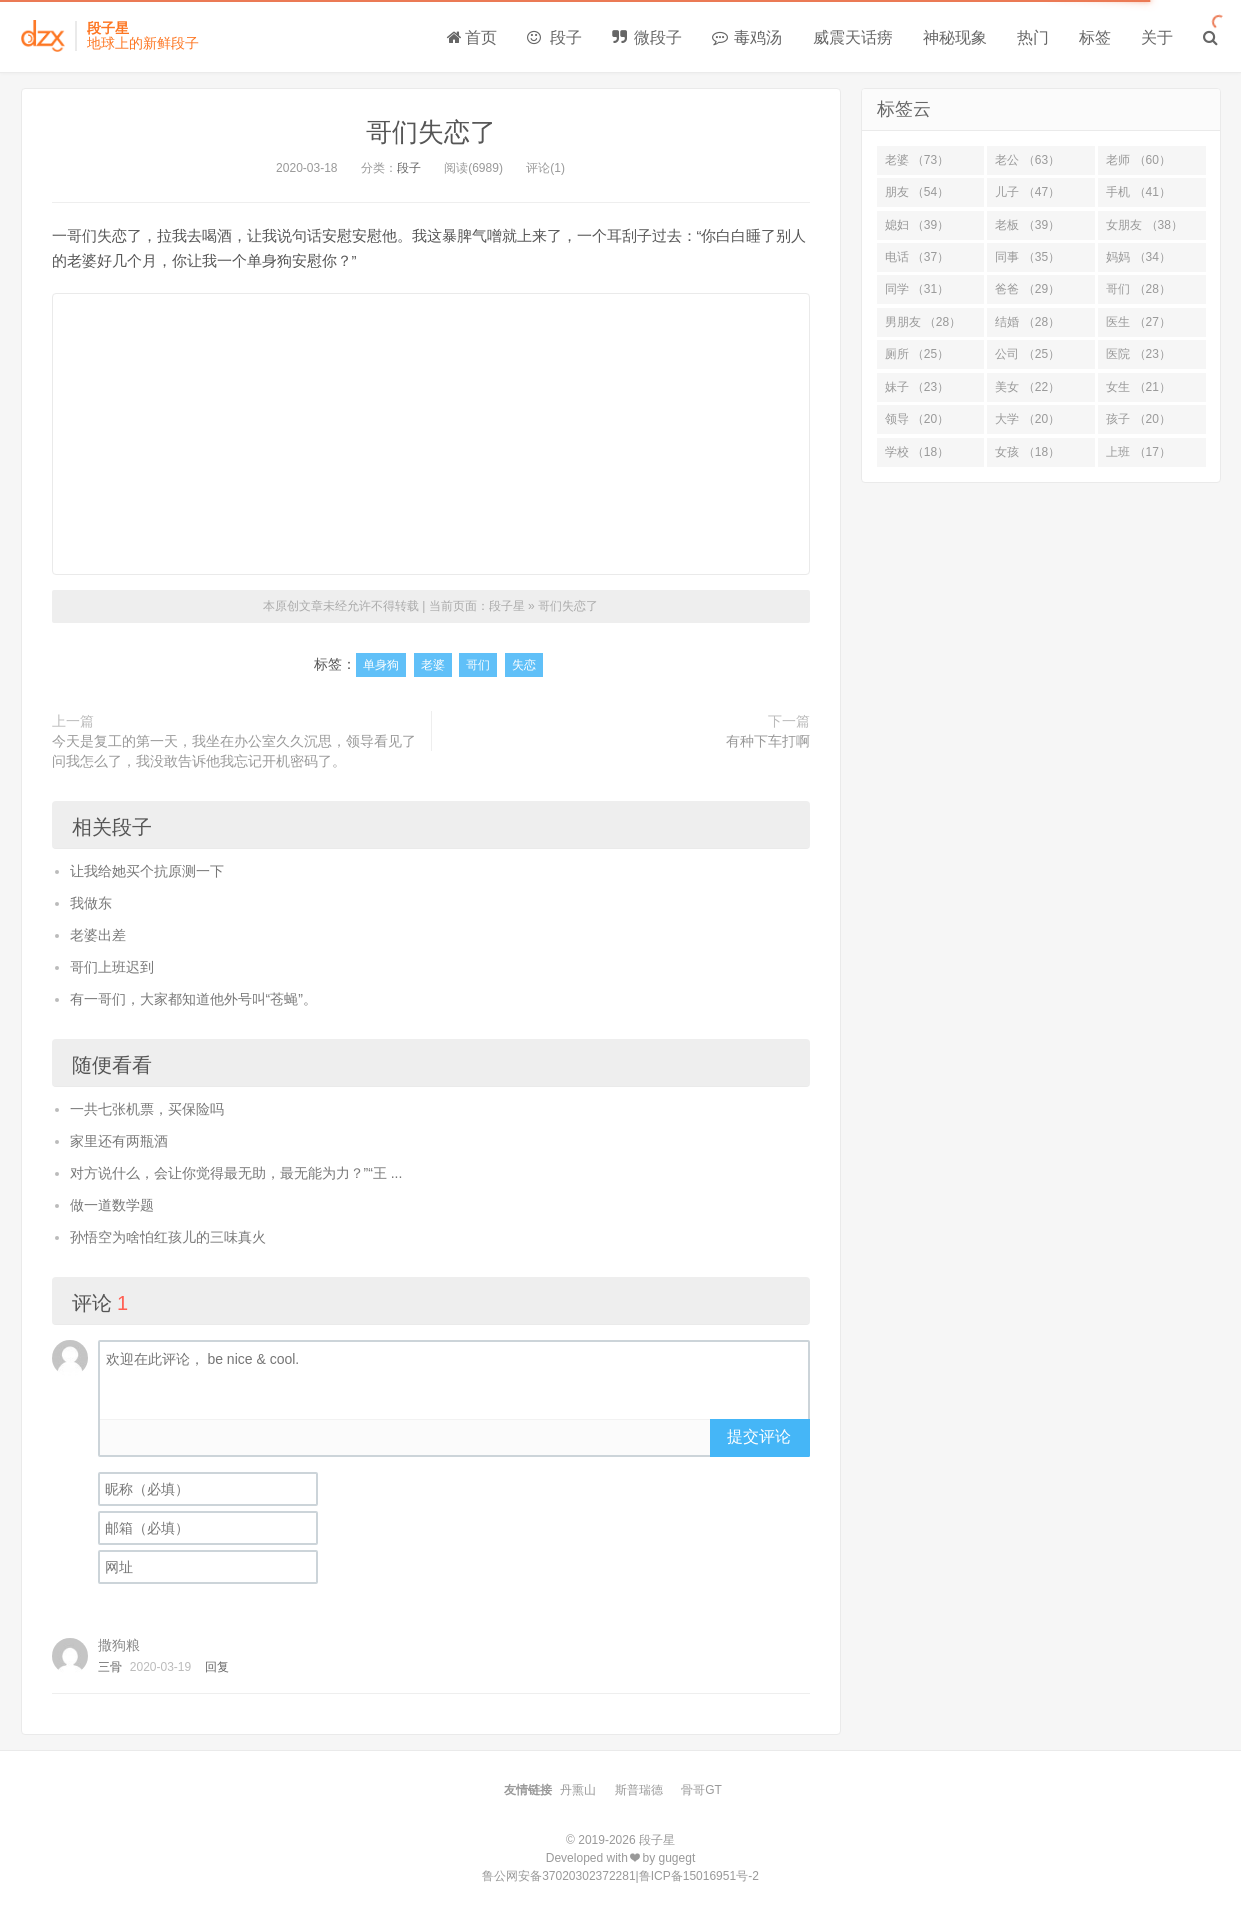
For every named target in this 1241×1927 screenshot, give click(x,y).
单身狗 (381, 665)
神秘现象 (955, 37)
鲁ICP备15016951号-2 (699, 1876)
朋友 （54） (917, 192)
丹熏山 (578, 1790)
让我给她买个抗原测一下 (147, 871)
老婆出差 (98, 935)
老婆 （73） (917, 160)
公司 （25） (1027, 354)
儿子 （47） (1027, 192)
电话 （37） (917, 257)
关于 (1157, 37)
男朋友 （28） (923, 322)
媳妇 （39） (917, 225)
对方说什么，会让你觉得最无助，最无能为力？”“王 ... (236, 1173)
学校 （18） (917, 452)
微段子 (647, 37)
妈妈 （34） (1138, 257)
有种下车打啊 (768, 741)
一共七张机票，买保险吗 (147, 1109)
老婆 (433, 665)
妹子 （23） (917, 387)
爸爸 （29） (1027, 289)
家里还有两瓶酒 (119, 1141)
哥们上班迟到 (112, 967)
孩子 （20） (1138, 419)
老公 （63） (1027, 160)
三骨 (110, 1667)
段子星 (507, 606)
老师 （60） (1138, 160)
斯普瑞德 (639, 1790)
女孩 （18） (1027, 452)
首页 (472, 37)
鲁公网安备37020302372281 (558, 1876)
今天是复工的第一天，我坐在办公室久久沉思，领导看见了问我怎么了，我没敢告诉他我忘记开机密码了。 (234, 751)
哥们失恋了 (431, 132)
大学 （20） (1027, 419)
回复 (217, 1667)
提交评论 (759, 1436)
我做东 (91, 903)
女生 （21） (1138, 387)
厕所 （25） (917, 354)
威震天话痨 (853, 37)
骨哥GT (701, 1790)
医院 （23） (1138, 354)
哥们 (478, 665)
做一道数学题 (112, 1205)
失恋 (524, 665)
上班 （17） (1138, 452)
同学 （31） (917, 289)
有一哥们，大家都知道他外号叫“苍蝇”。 (193, 999)
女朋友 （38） (1144, 225)
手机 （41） (1138, 192)
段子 (554, 37)
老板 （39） (1027, 225)
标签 (1095, 37)
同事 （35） (1027, 257)
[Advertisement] (431, 434)
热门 (1033, 37)
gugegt (677, 1858)
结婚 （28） (1027, 322)
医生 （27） (1138, 322)
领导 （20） (917, 419)
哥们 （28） (1138, 289)
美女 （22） (1027, 387)
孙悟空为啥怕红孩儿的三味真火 (168, 1237)
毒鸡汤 (747, 37)
